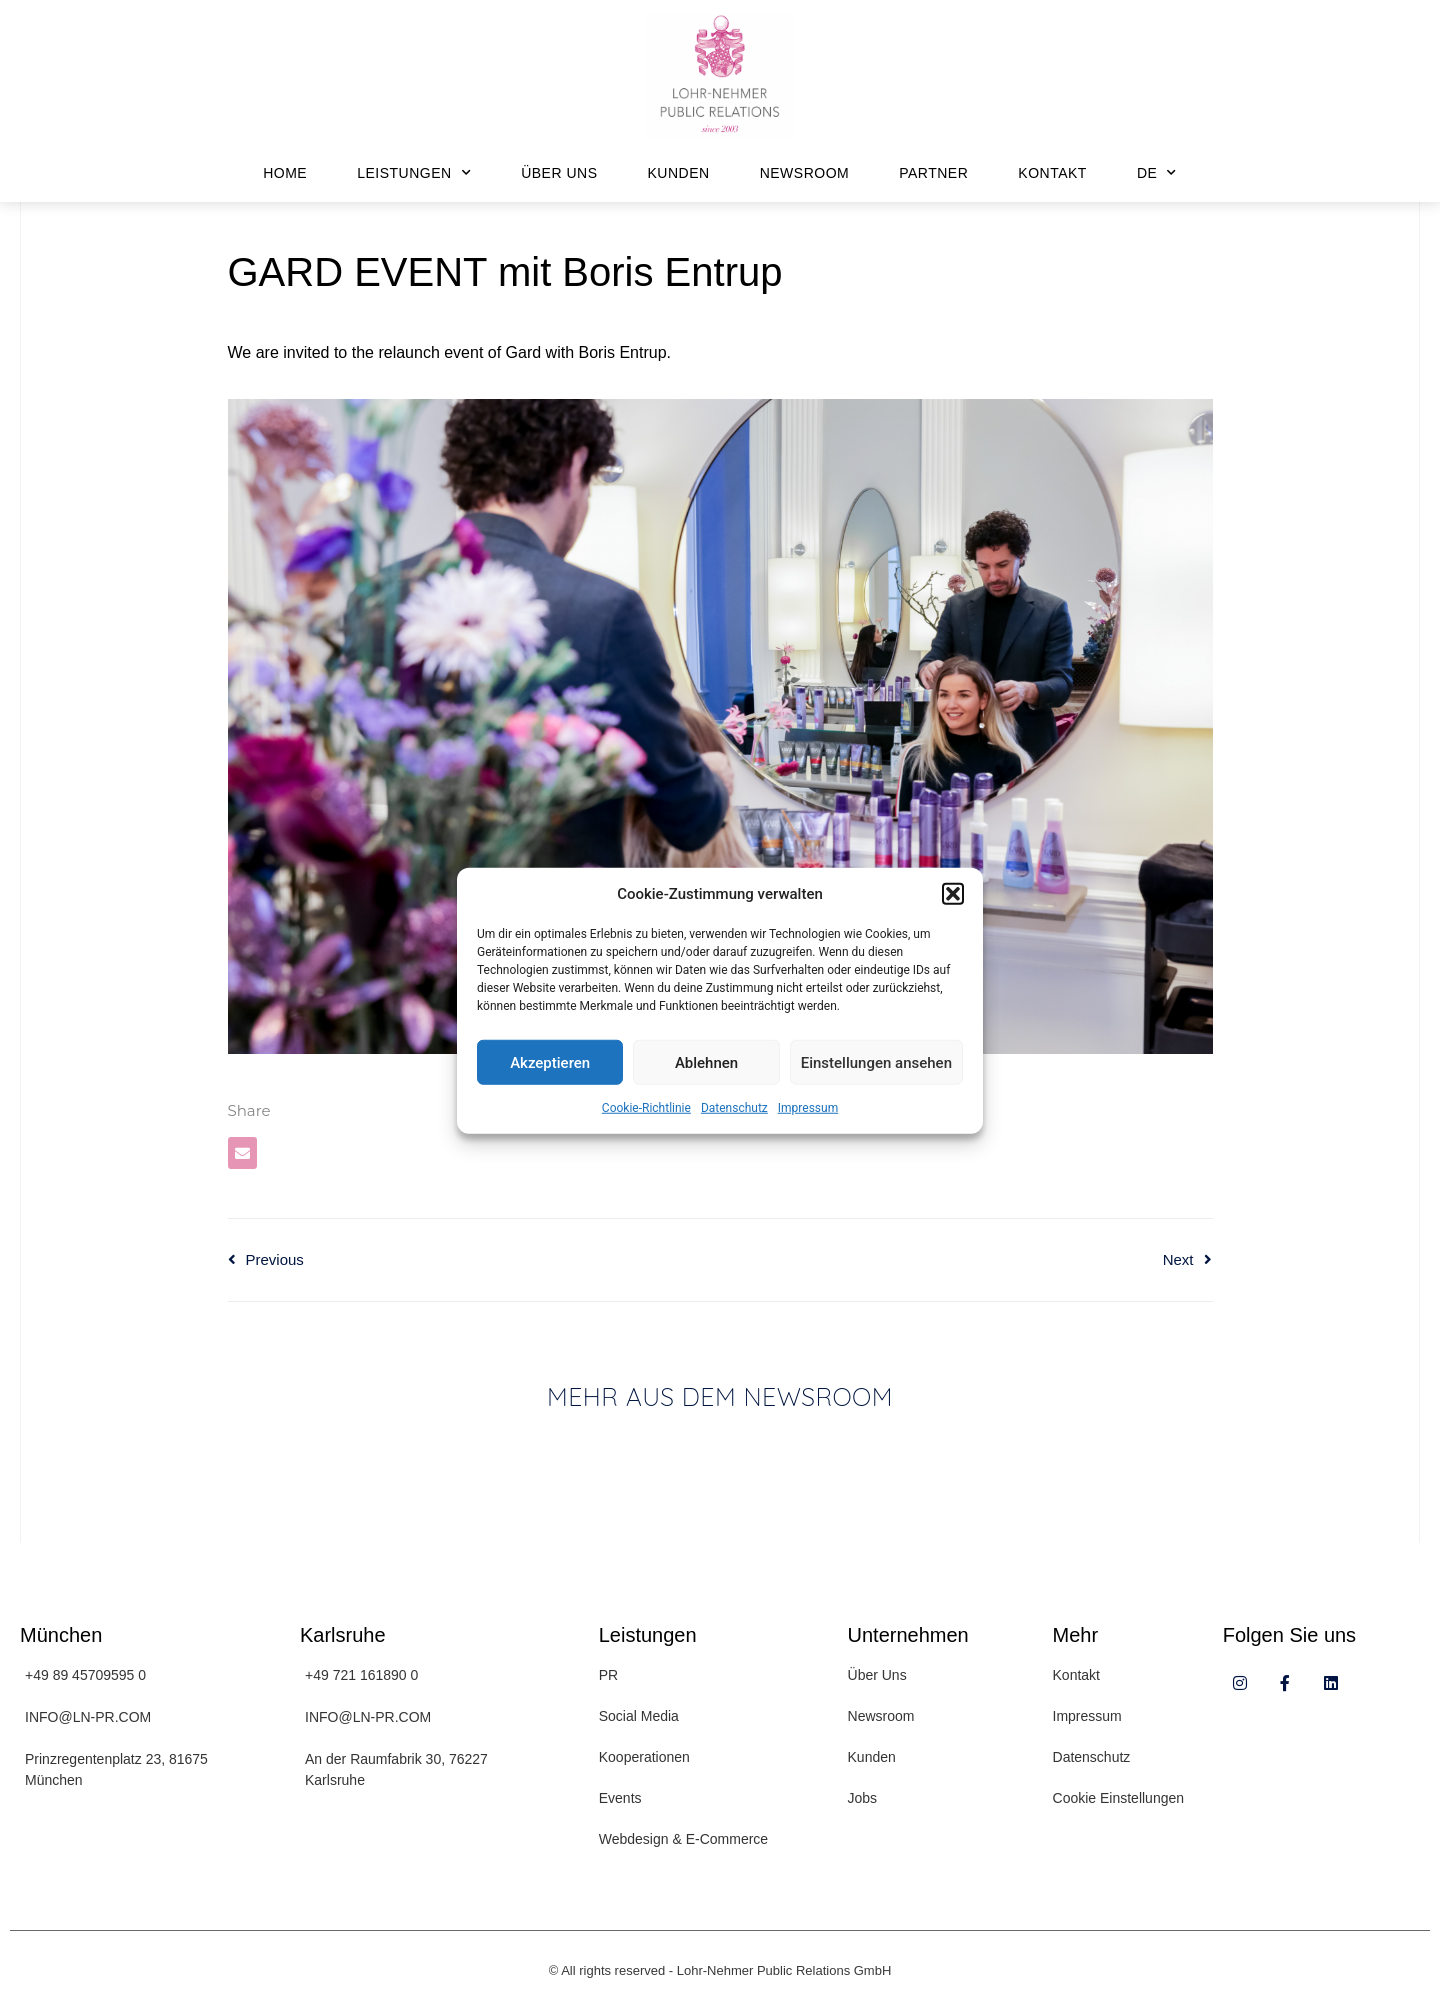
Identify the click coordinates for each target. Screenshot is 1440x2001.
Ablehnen (706, 1062)
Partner (933, 173)
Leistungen (414, 173)
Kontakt (1052, 173)
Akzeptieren (550, 1062)
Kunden (679, 173)
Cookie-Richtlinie (646, 1108)
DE (1157, 173)
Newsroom (805, 173)
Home (285, 173)
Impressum (808, 1108)
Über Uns (559, 173)
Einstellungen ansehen (876, 1062)
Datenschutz (734, 1108)
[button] (953, 894)
